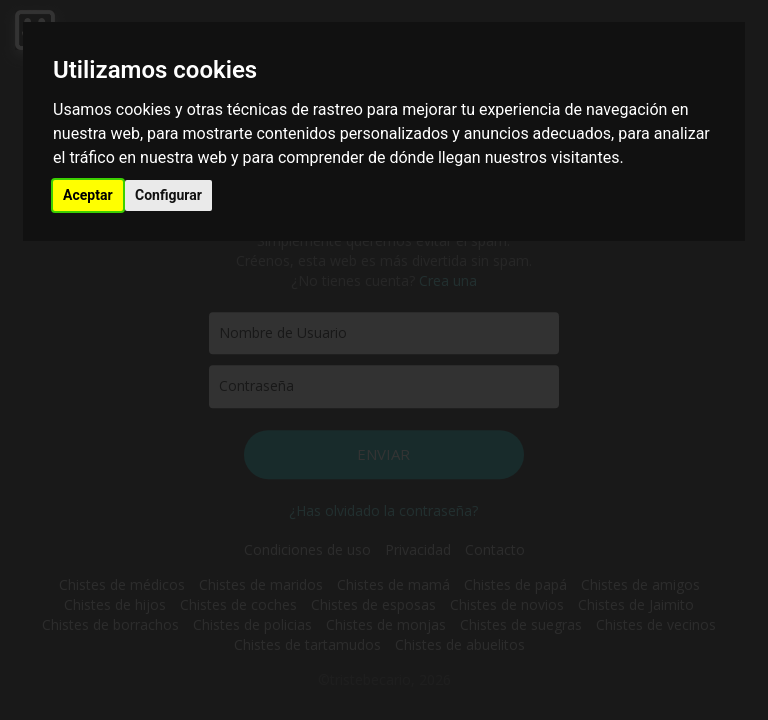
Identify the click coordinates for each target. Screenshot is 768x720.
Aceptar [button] (88, 195)
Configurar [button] (168, 195)
